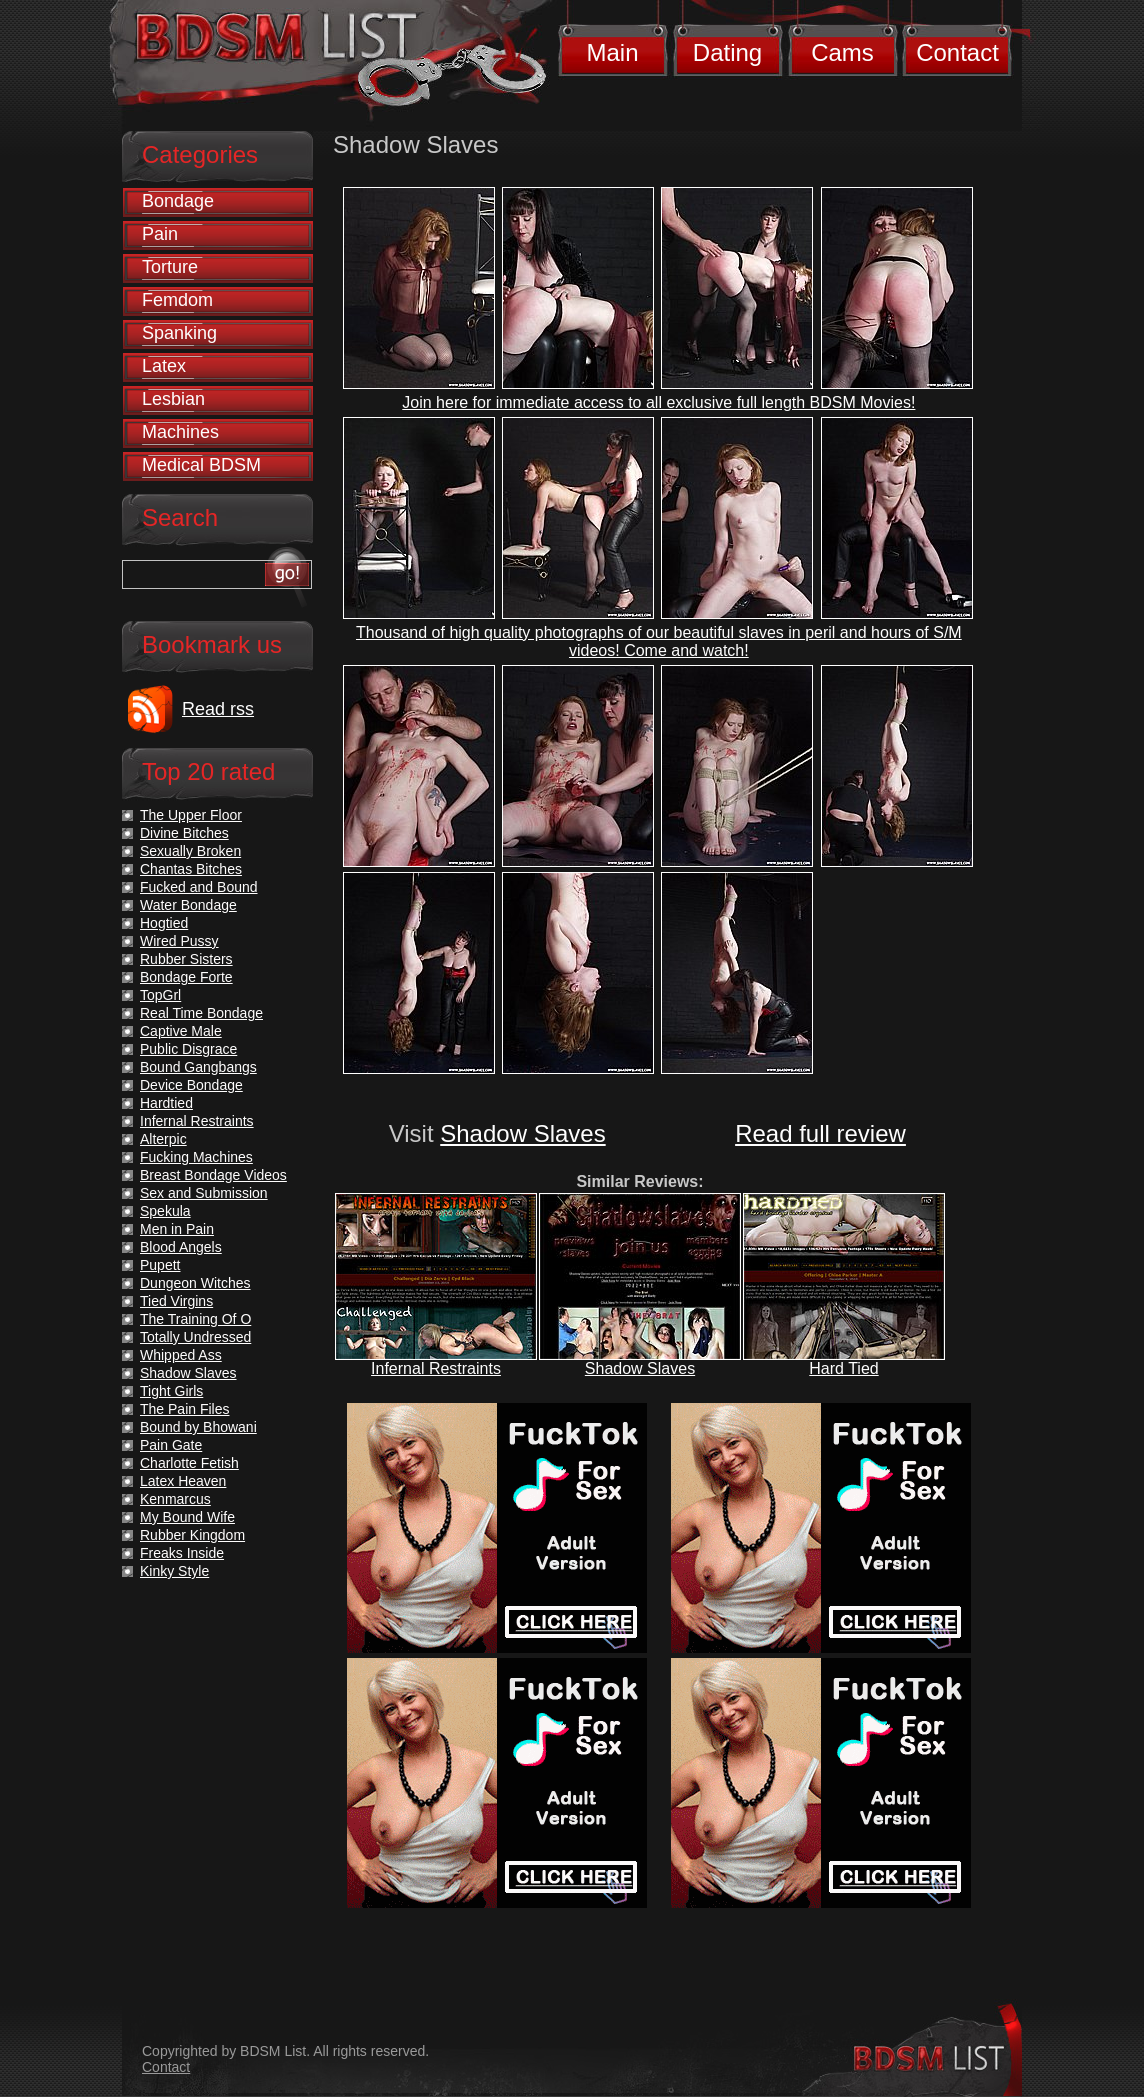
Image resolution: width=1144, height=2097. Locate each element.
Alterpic (163, 1139)
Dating (727, 52)
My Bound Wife (187, 1517)
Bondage (178, 201)
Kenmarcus (175, 1499)
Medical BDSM (201, 465)
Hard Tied (843, 1368)
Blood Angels (181, 1247)
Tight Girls (171, 1391)
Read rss (218, 709)
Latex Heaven (183, 1481)
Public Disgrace (188, 1049)
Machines (180, 432)
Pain (160, 234)
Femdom (177, 300)
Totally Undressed (195, 1337)
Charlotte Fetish (189, 1463)
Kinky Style (174, 1571)
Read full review (820, 1133)
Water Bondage (188, 905)
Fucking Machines (196, 1157)
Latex (164, 366)
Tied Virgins (176, 1301)
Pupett (160, 1265)
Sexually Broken (190, 851)
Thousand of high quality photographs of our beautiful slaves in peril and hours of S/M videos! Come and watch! (659, 641)
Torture (170, 267)
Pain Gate (171, 1445)
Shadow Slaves (522, 1133)
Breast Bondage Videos (213, 1175)
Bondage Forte (186, 977)
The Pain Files (184, 1409)
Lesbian (173, 399)
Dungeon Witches (195, 1283)
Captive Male (181, 1031)
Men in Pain (177, 1229)
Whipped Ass (181, 1355)
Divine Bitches (184, 833)
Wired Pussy (179, 941)
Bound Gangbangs (198, 1067)
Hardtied (166, 1103)
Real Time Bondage (201, 1013)
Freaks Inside (182, 1553)
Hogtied (164, 923)
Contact (957, 52)
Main (612, 52)
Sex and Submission (204, 1193)
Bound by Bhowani (198, 1427)
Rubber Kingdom (192, 1535)
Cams (842, 52)
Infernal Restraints (436, 1368)
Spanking (179, 333)
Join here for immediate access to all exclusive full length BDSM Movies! (658, 402)
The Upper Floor (191, 815)
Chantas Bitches (191, 869)
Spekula (165, 1211)
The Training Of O (195, 1319)
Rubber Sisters (186, 959)
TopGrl (160, 995)
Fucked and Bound (199, 887)
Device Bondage (191, 1085)
